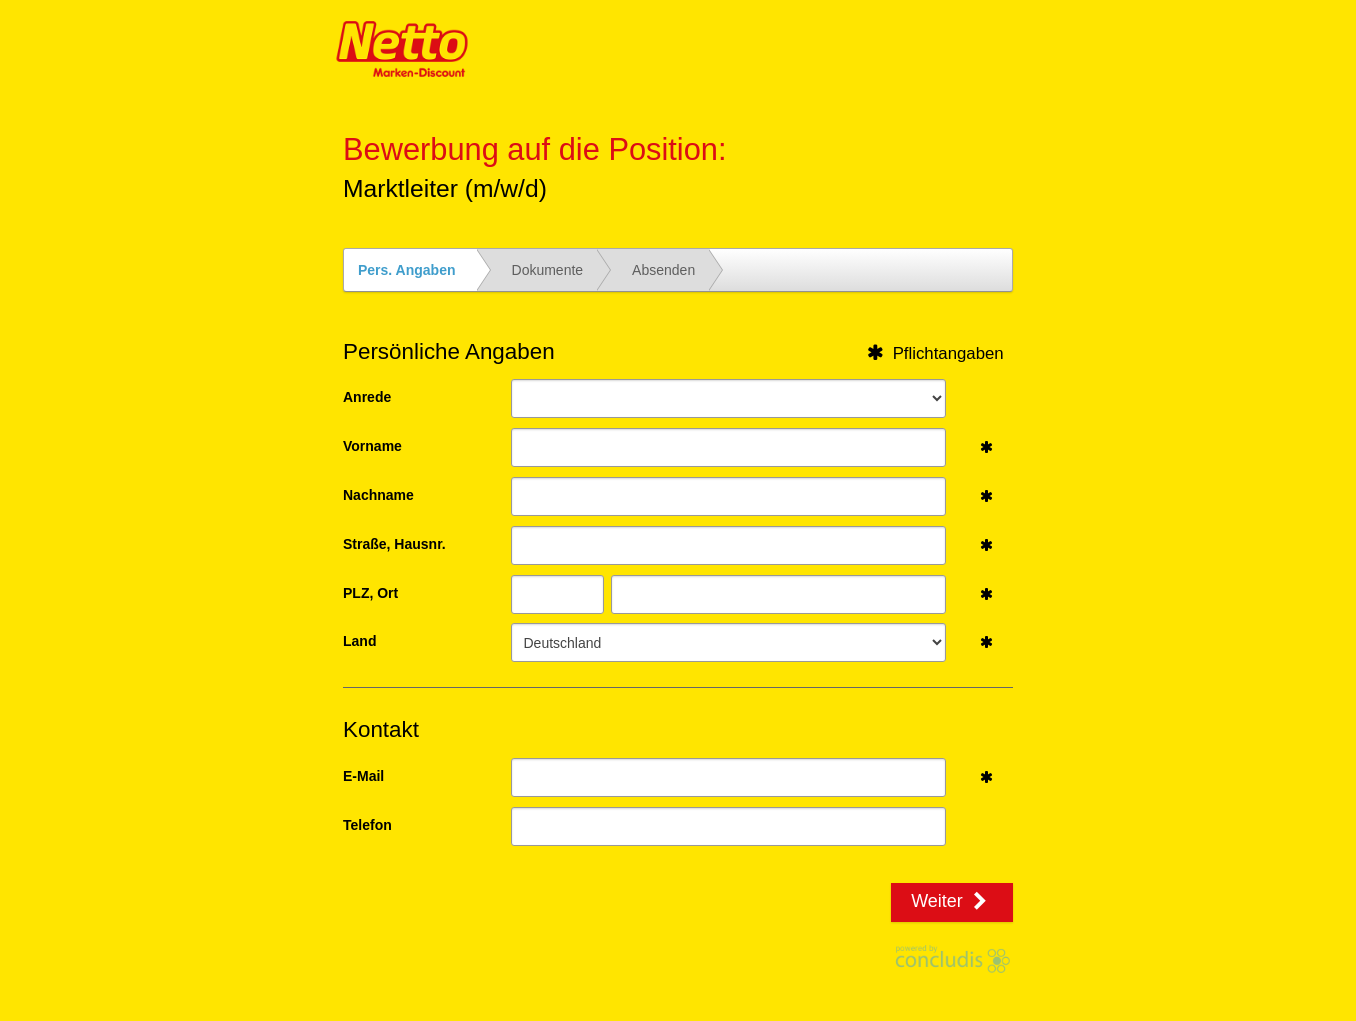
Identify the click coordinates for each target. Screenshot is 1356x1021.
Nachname (378, 495)
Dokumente (548, 270)
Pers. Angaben (407, 270)
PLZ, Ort (370, 593)
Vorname (372, 446)
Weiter (952, 901)
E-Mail (363, 776)
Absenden (663, 270)
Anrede (367, 397)
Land (359, 641)
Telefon (367, 825)
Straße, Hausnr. (394, 544)
